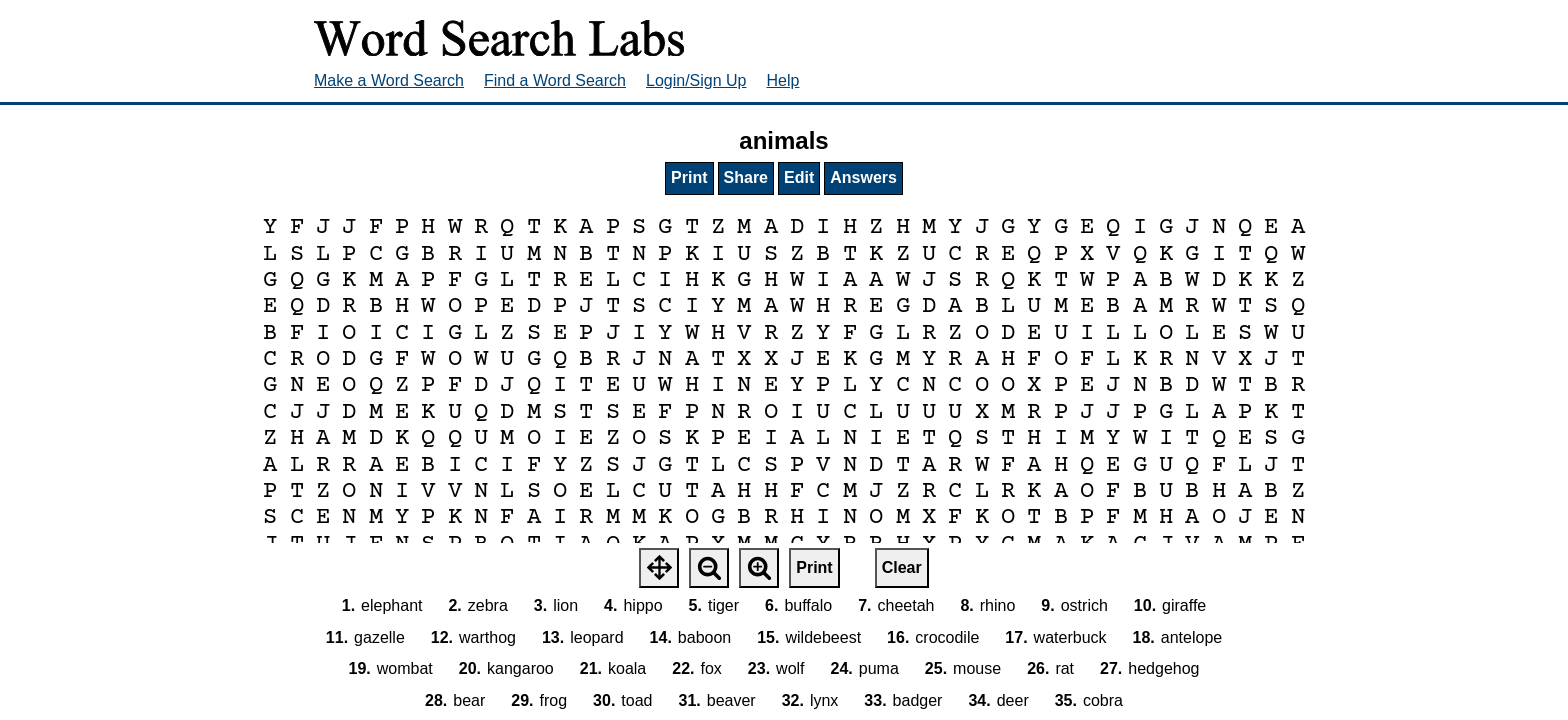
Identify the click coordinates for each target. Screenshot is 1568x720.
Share (746, 177)
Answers (863, 177)
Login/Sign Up (696, 80)
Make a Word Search (389, 80)
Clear (902, 567)
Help (783, 80)
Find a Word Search (555, 80)
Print (689, 177)
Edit (799, 177)
